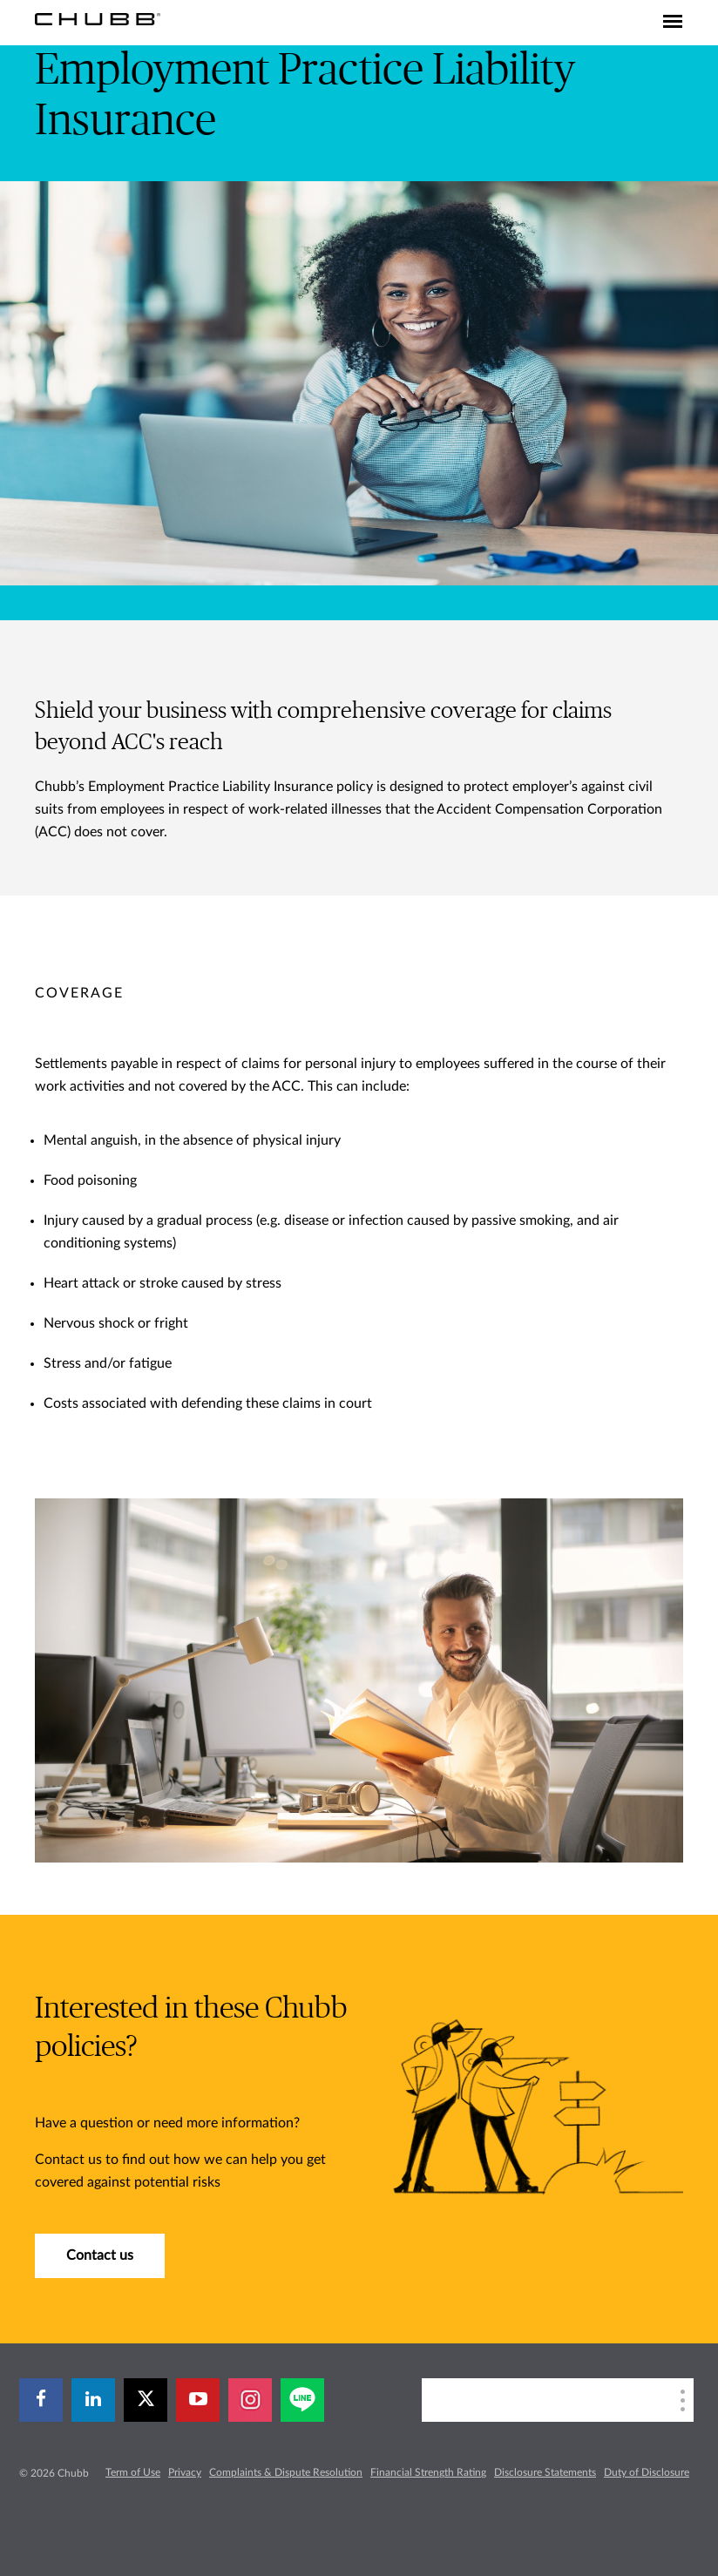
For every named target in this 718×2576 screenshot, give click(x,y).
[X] (145, 2400)
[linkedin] (93, 2400)
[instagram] (250, 2400)
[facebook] (41, 2400)
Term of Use (132, 2472)
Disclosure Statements (545, 2472)
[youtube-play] (198, 2400)
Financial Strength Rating (428, 2472)
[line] (302, 2400)
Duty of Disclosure (646, 2472)
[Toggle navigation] (672, 22)
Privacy (184, 2472)
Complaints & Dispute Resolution (285, 2472)
